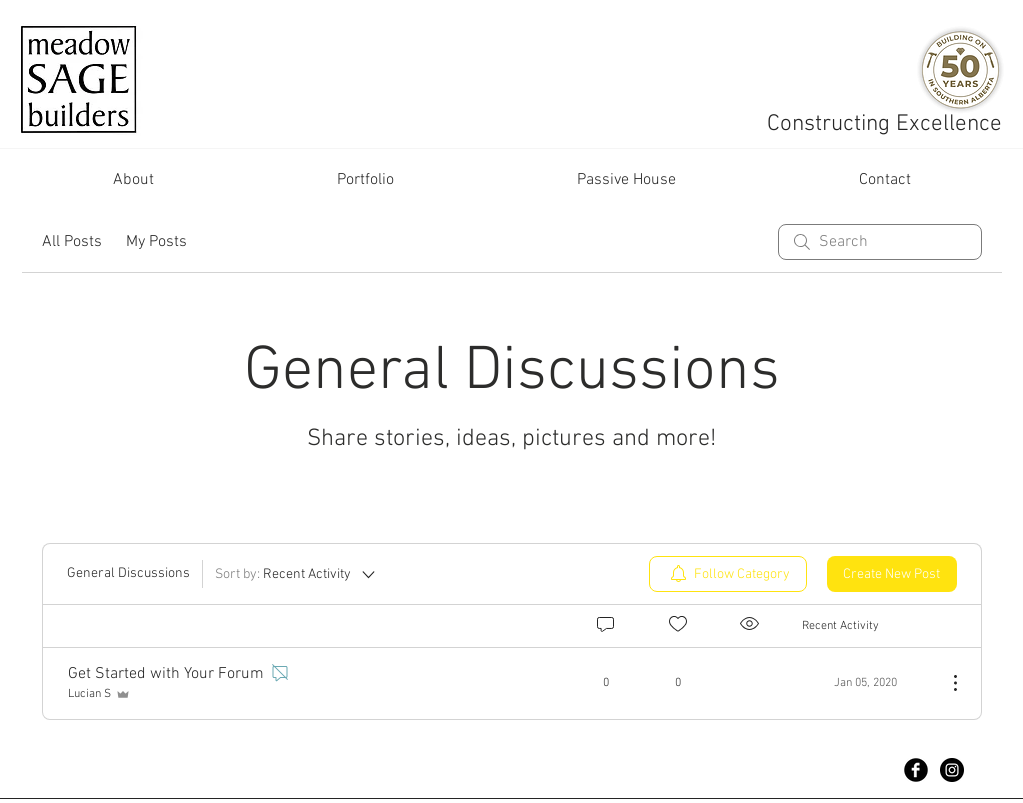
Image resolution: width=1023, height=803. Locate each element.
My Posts (156, 242)
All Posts (72, 242)
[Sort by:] (296, 574)
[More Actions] (945, 683)
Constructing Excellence (887, 124)
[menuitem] (728, 574)
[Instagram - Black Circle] (952, 770)
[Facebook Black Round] (916, 770)
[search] (880, 242)
